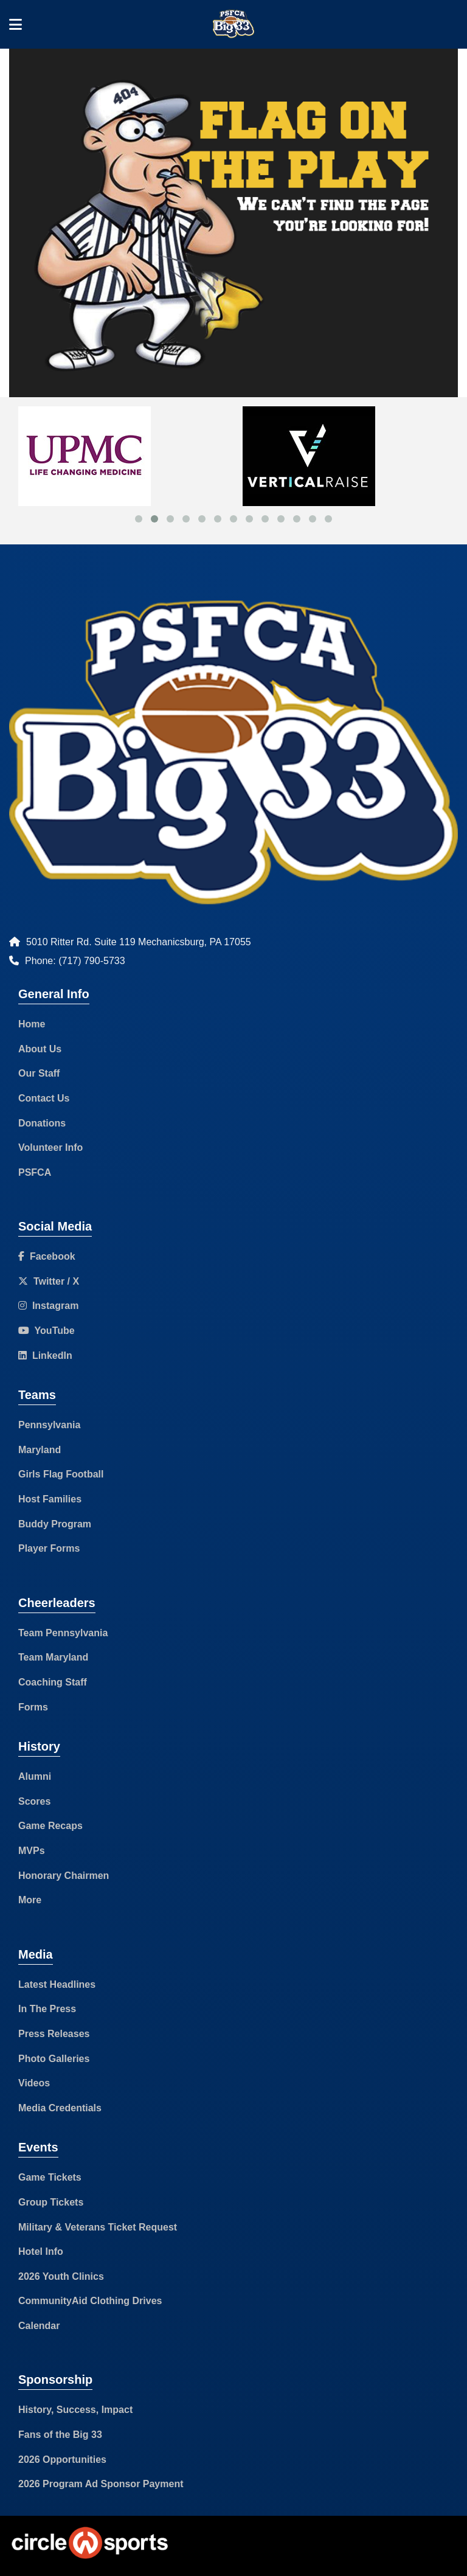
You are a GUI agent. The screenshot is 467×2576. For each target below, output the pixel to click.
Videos (34, 2083)
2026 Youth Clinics (61, 2276)
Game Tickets (49, 2177)
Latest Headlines (56, 1984)
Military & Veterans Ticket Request (97, 2227)
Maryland (39, 1450)
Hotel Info (40, 2251)
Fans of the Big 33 (60, 2434)
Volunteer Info (50, 1147)
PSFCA (34, 1172)
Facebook (46, 1256)
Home (31, 1024)
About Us (39, 1049)
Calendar (39, 2326)
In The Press (47, 2009)
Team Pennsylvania (63, 1633)
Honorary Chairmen (63, 1875)
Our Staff (39, 1073)
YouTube (46, 1330)
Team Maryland (53, 1657)
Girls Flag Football (60, 1474)
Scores (34, 1801)
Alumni (34, 1776)
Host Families (49, 1499)
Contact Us (43, 1098)
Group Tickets (50, 2202)
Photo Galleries (53, 2059)
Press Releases (53, 2034)
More (29, 1900)
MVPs (31, 1850)
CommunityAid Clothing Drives (90, 2301)
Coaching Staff (52, 1682)
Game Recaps (50, 1826)
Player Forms (49, 1548)
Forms (33, 1707)
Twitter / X (48, 1281)
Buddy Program (54, 1524)
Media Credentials (60, 2108)
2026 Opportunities (62, 2459)
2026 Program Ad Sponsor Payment (101, 2484)
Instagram (48, 1305)
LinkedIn (45, 1355)
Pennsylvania (49, 1425)
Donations (42, 1123)
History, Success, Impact (75, 2409)
